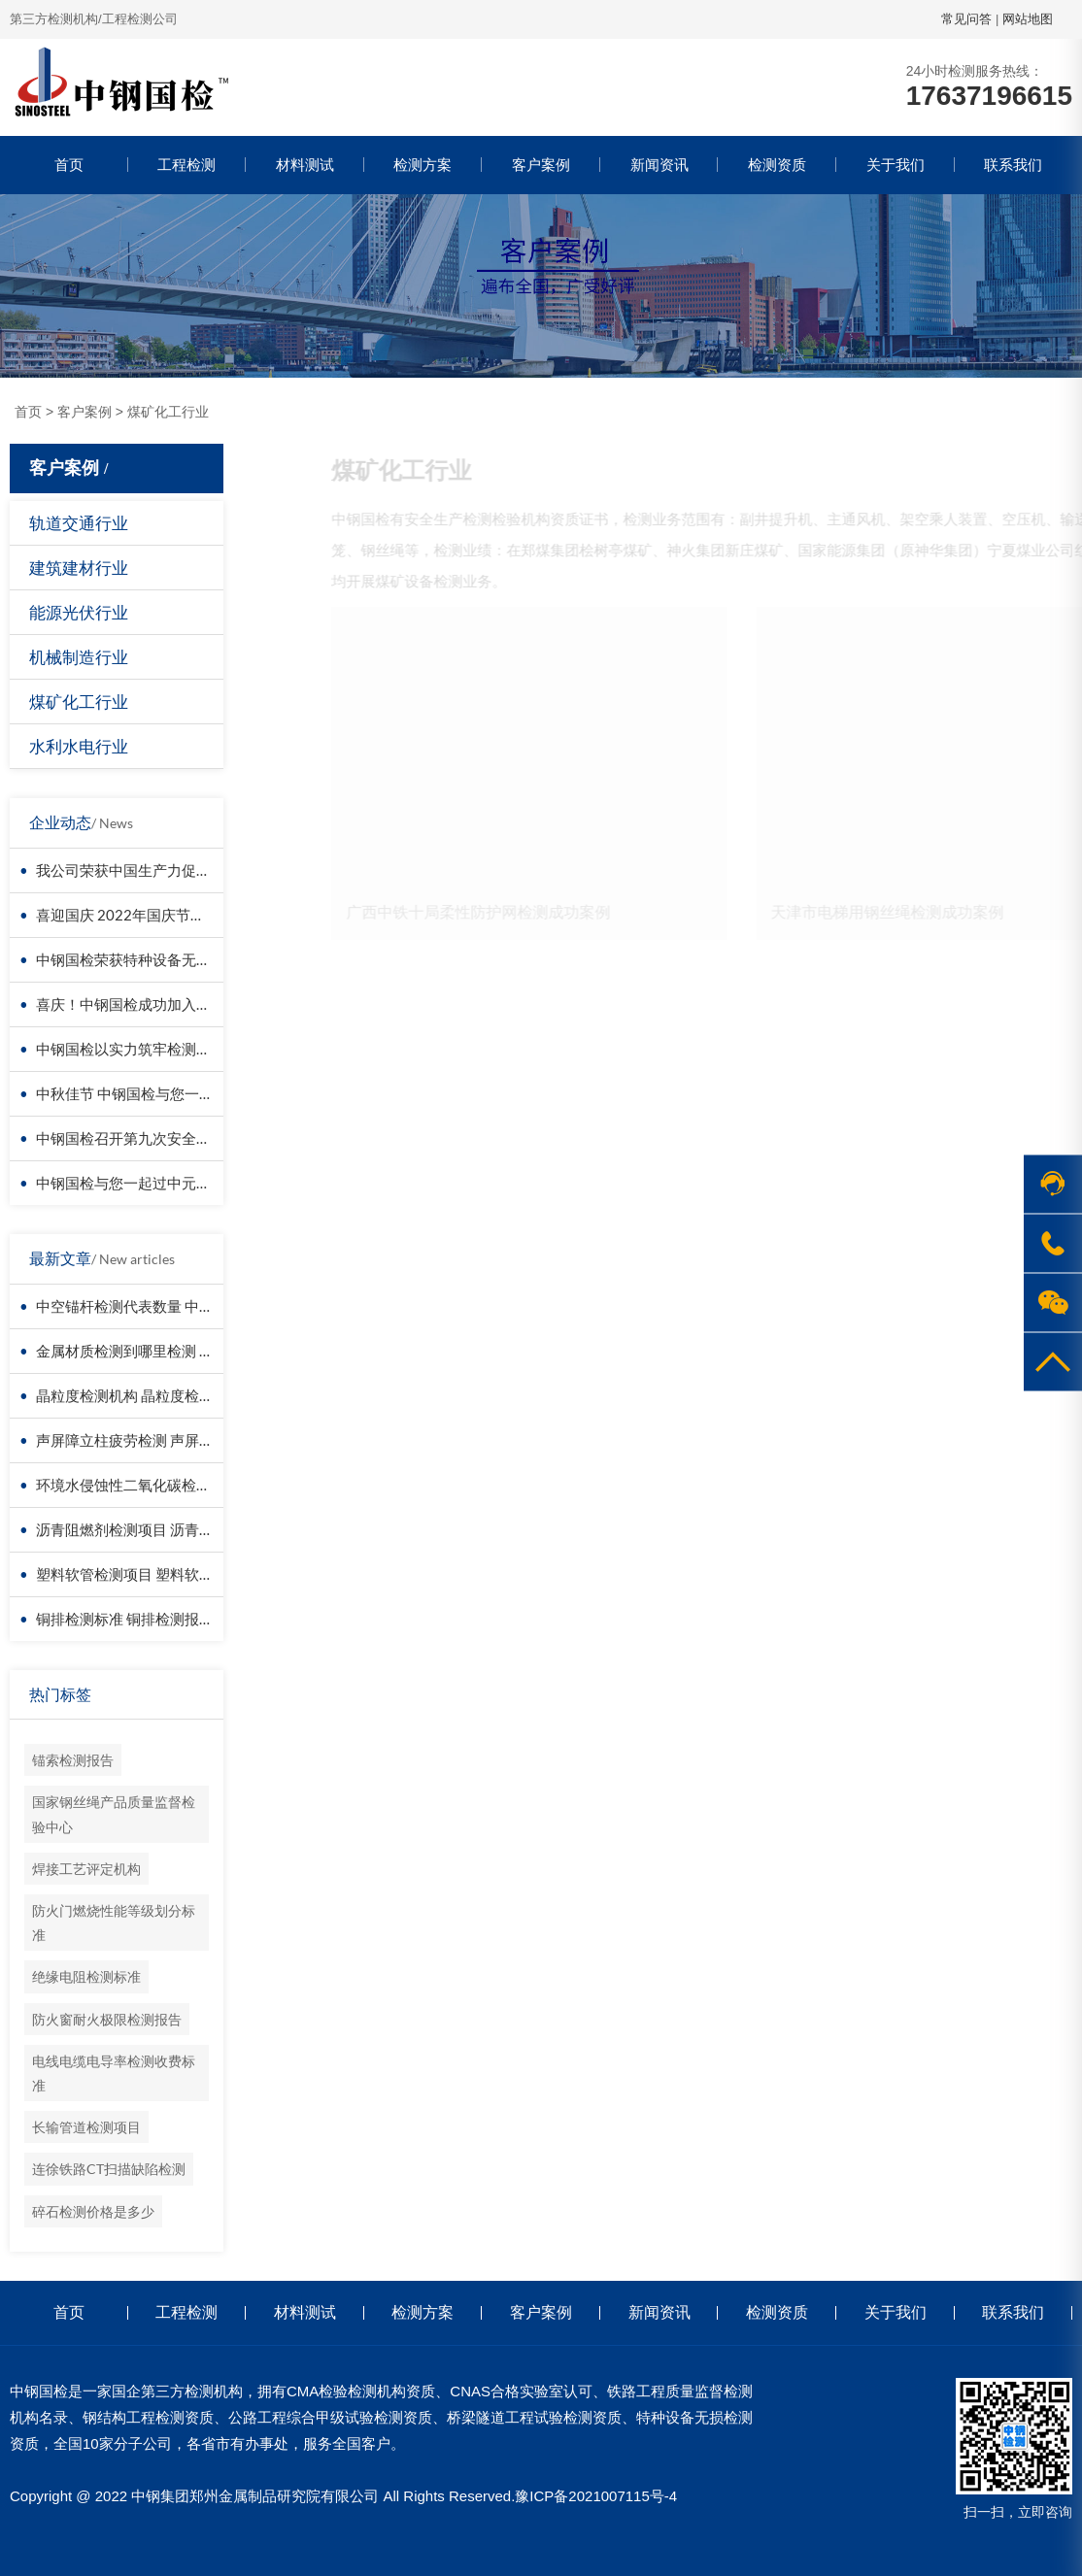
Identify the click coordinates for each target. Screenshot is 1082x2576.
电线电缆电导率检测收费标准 (113, 2073)
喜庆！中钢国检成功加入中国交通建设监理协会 (189, 1004)
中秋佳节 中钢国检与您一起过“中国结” (159, 1093)
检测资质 (777, 164)
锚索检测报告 (73, 1760)
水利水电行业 (78, 746)
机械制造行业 (78, 657)
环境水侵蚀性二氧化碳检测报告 (138, 1484)
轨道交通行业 (78, 523)
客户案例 (541, 164)
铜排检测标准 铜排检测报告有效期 (146, 1618)
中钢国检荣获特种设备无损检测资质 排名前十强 (190, 959)
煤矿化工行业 (168, 411)
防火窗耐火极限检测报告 (107, 2019)
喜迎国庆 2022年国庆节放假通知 (142, 914)
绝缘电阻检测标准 (86, 1976)
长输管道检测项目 (86, 2127)
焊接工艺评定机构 (86, 1868)
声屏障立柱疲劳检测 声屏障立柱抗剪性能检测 (183, 1440)
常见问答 (966, 19)
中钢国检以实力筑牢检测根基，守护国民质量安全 (196, 1048)
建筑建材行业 (78, 567)
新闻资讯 (659, 164)
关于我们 (895, 164)
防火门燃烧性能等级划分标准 (113, 1922)
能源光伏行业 (78, 612)
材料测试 (305, 164)
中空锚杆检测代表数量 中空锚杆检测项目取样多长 (197, 1306)
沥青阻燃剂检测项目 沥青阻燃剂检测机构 (168, 1529)
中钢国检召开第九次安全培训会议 (145, 1138)
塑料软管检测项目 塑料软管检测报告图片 (168, 1574)
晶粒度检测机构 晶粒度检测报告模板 (154, 1395)
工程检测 (186, 164)
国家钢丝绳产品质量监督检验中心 (113, 1813)
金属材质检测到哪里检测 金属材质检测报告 (176, 1350)
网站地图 (1027, 19)
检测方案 (422, 164)
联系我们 (1013, 164)
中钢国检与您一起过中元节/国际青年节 (162, 1182)
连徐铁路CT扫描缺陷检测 (109, 2168)
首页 (69, 164)
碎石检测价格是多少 (93, 2211)
